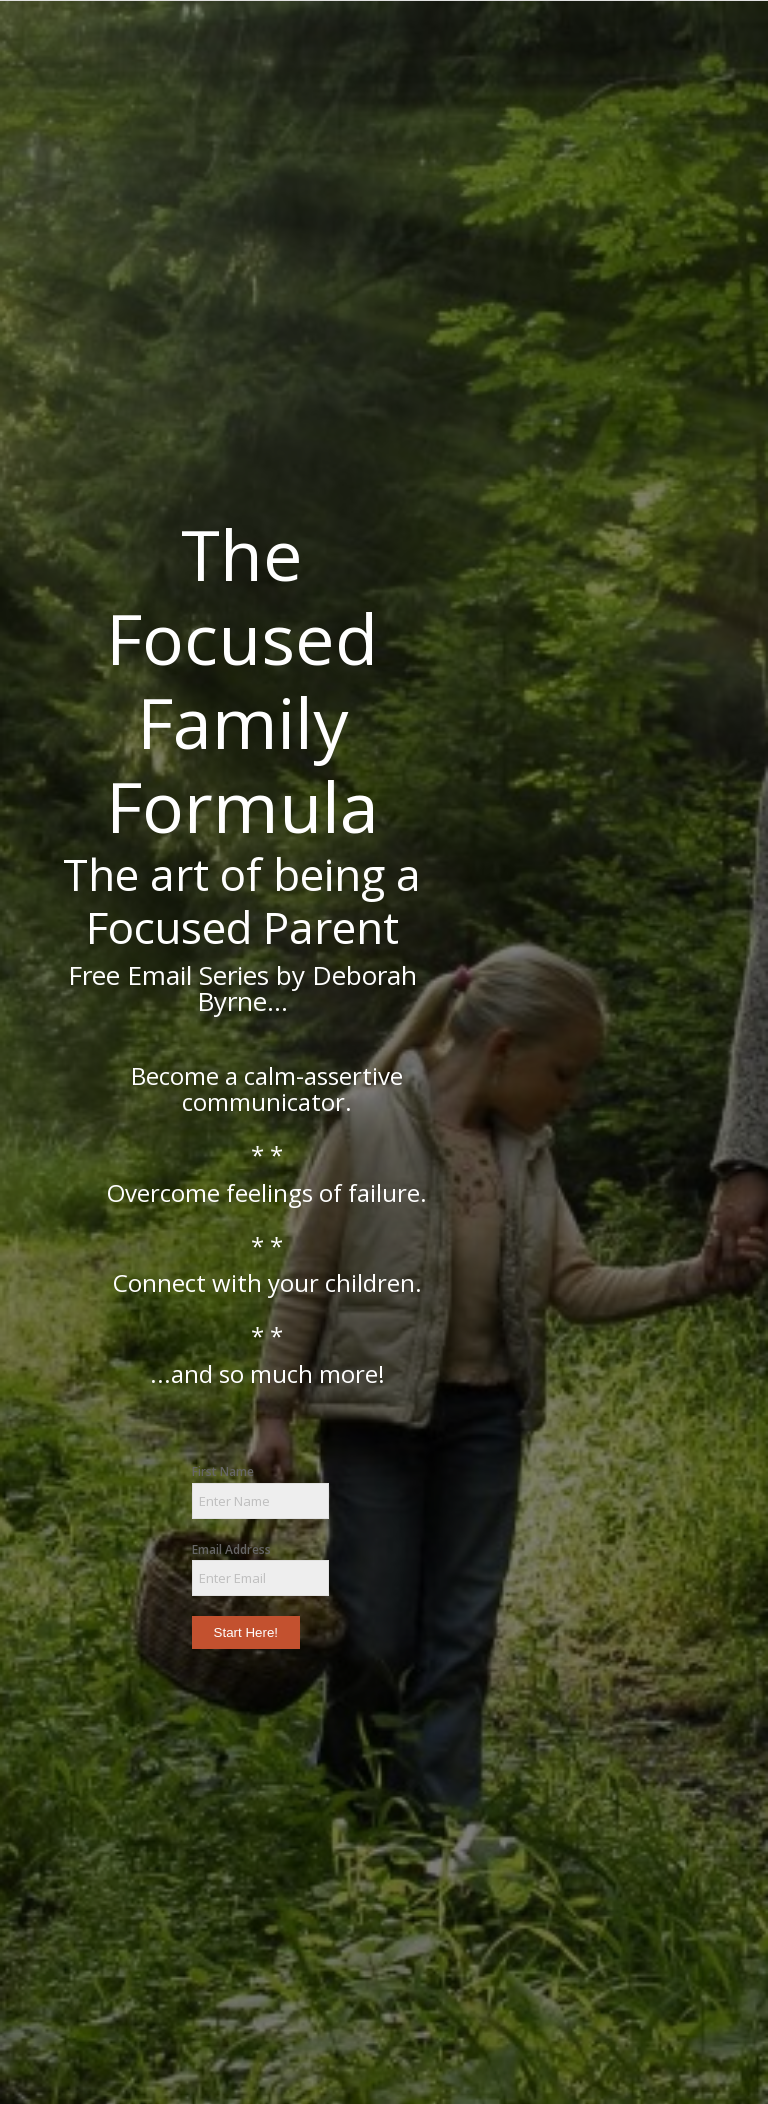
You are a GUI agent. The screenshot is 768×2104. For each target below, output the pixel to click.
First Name (223, 1471)
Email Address (231, 1549)
